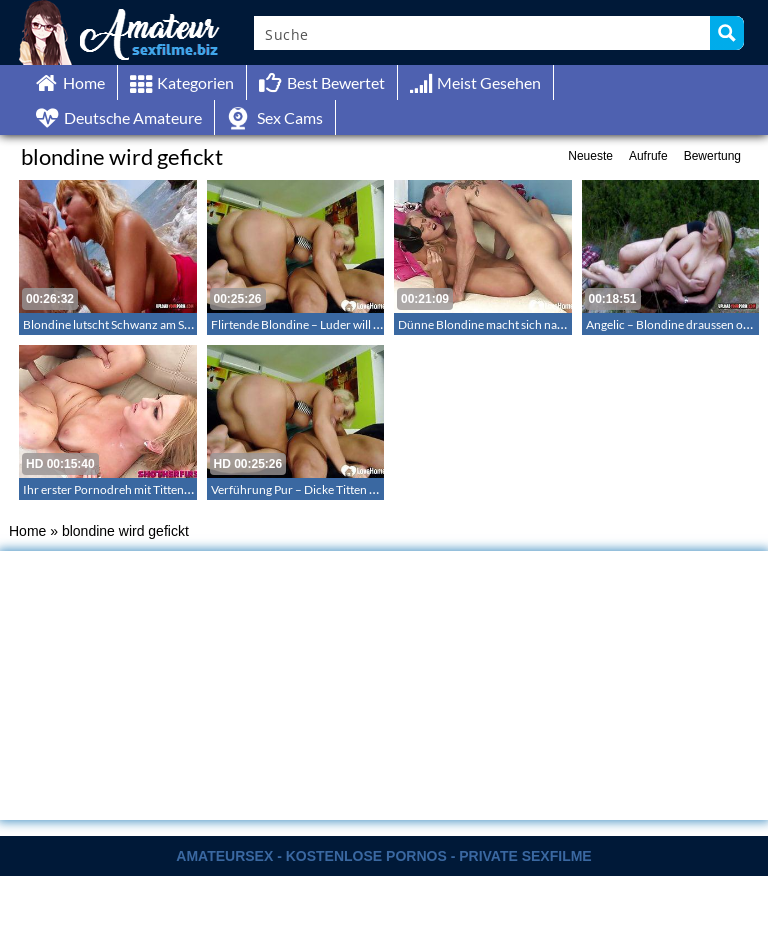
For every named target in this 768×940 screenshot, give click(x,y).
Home (27, 531)
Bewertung (712, 156)
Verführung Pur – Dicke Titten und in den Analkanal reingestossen (381, 489)
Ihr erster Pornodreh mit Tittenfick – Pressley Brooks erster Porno (194, 489)
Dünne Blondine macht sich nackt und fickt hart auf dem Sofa (556, 324)
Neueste (590, 156)
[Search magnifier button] (727, 33)
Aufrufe (648, 156)
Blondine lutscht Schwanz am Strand (118, 324)
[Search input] (483, 33)
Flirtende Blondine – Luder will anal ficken (320, 324)
